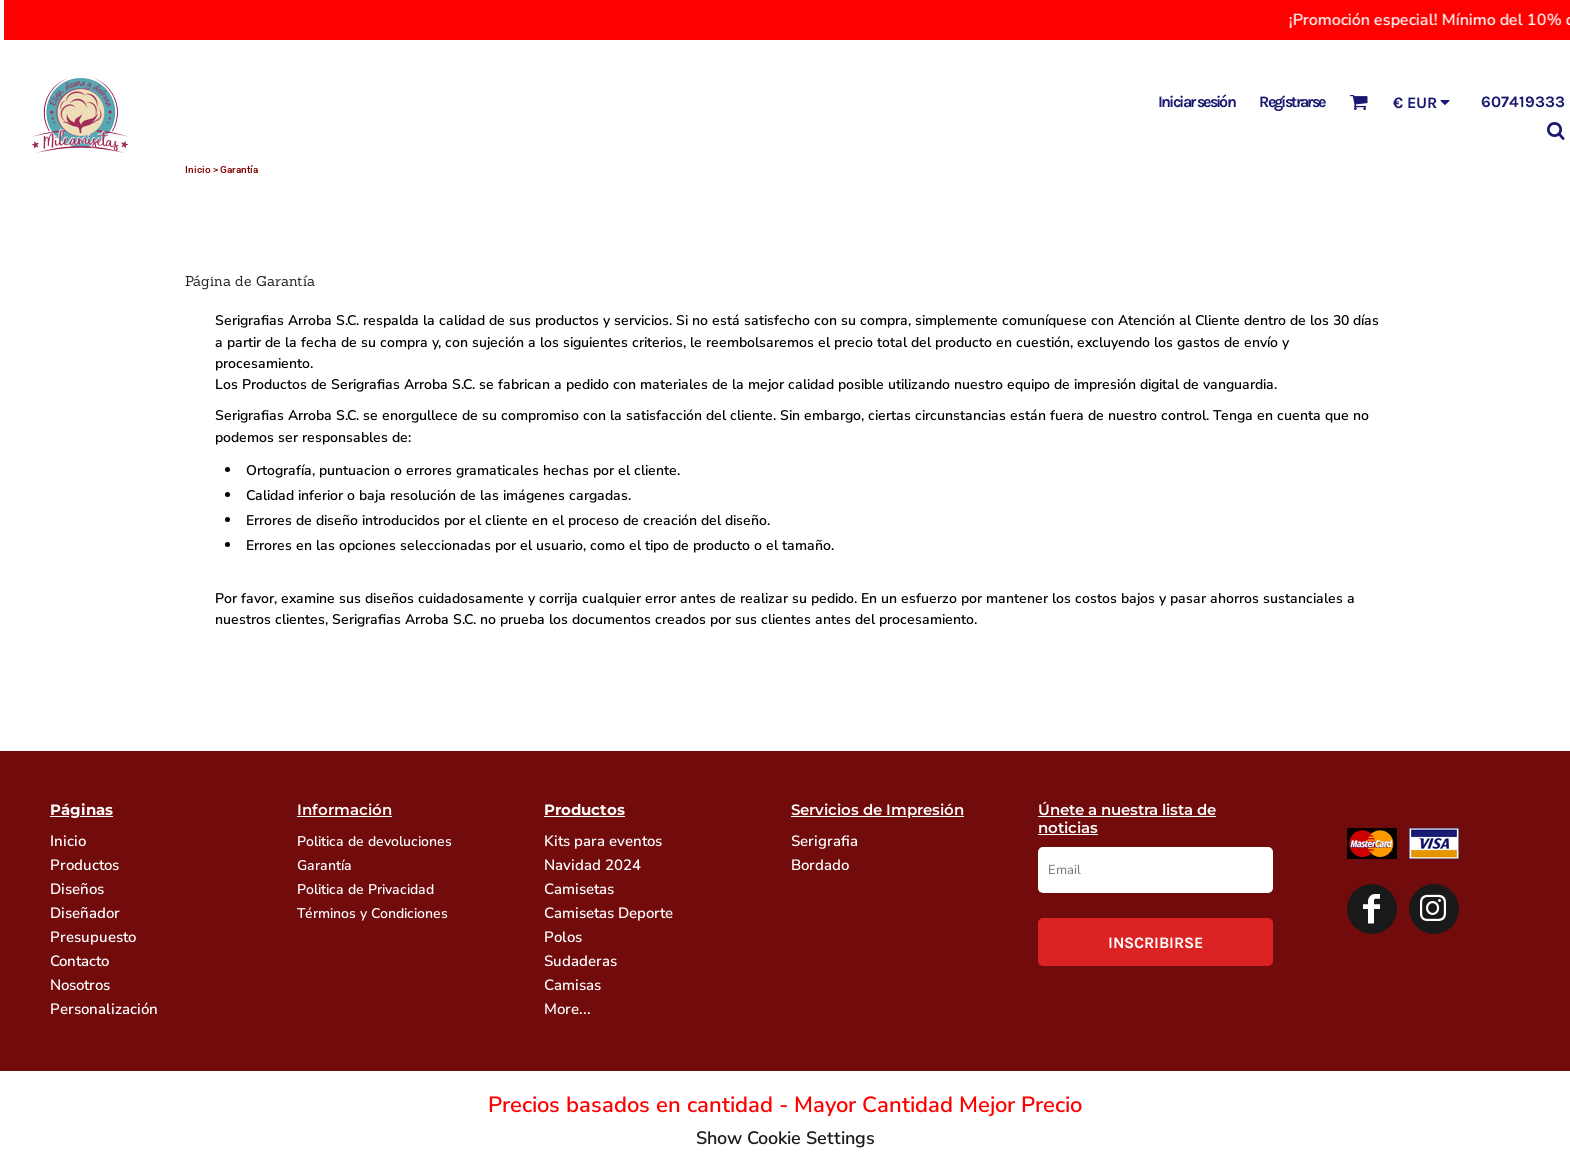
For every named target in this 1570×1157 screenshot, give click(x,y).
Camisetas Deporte (608, 913)
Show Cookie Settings (785, 1138)
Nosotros (80, 985)
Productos (84, 865)
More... (567, 1009)
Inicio (198, 169)
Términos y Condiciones (372, 913)
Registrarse (1291, 101)
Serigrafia (824, 841)
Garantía (324, 865)
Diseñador (85, 913)
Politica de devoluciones (374, 841)
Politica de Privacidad (365, 889)
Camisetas (579, 889)
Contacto (79, 961)
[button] (1358, 101)
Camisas (572, 985)
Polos (563, 937)
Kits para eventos (603, 841)
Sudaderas (580, 961)
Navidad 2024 (592, 865)
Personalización (104, 1009)
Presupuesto (93, 937)
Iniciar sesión (1197, 101)
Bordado (820, 865)
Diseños (77, 889)
